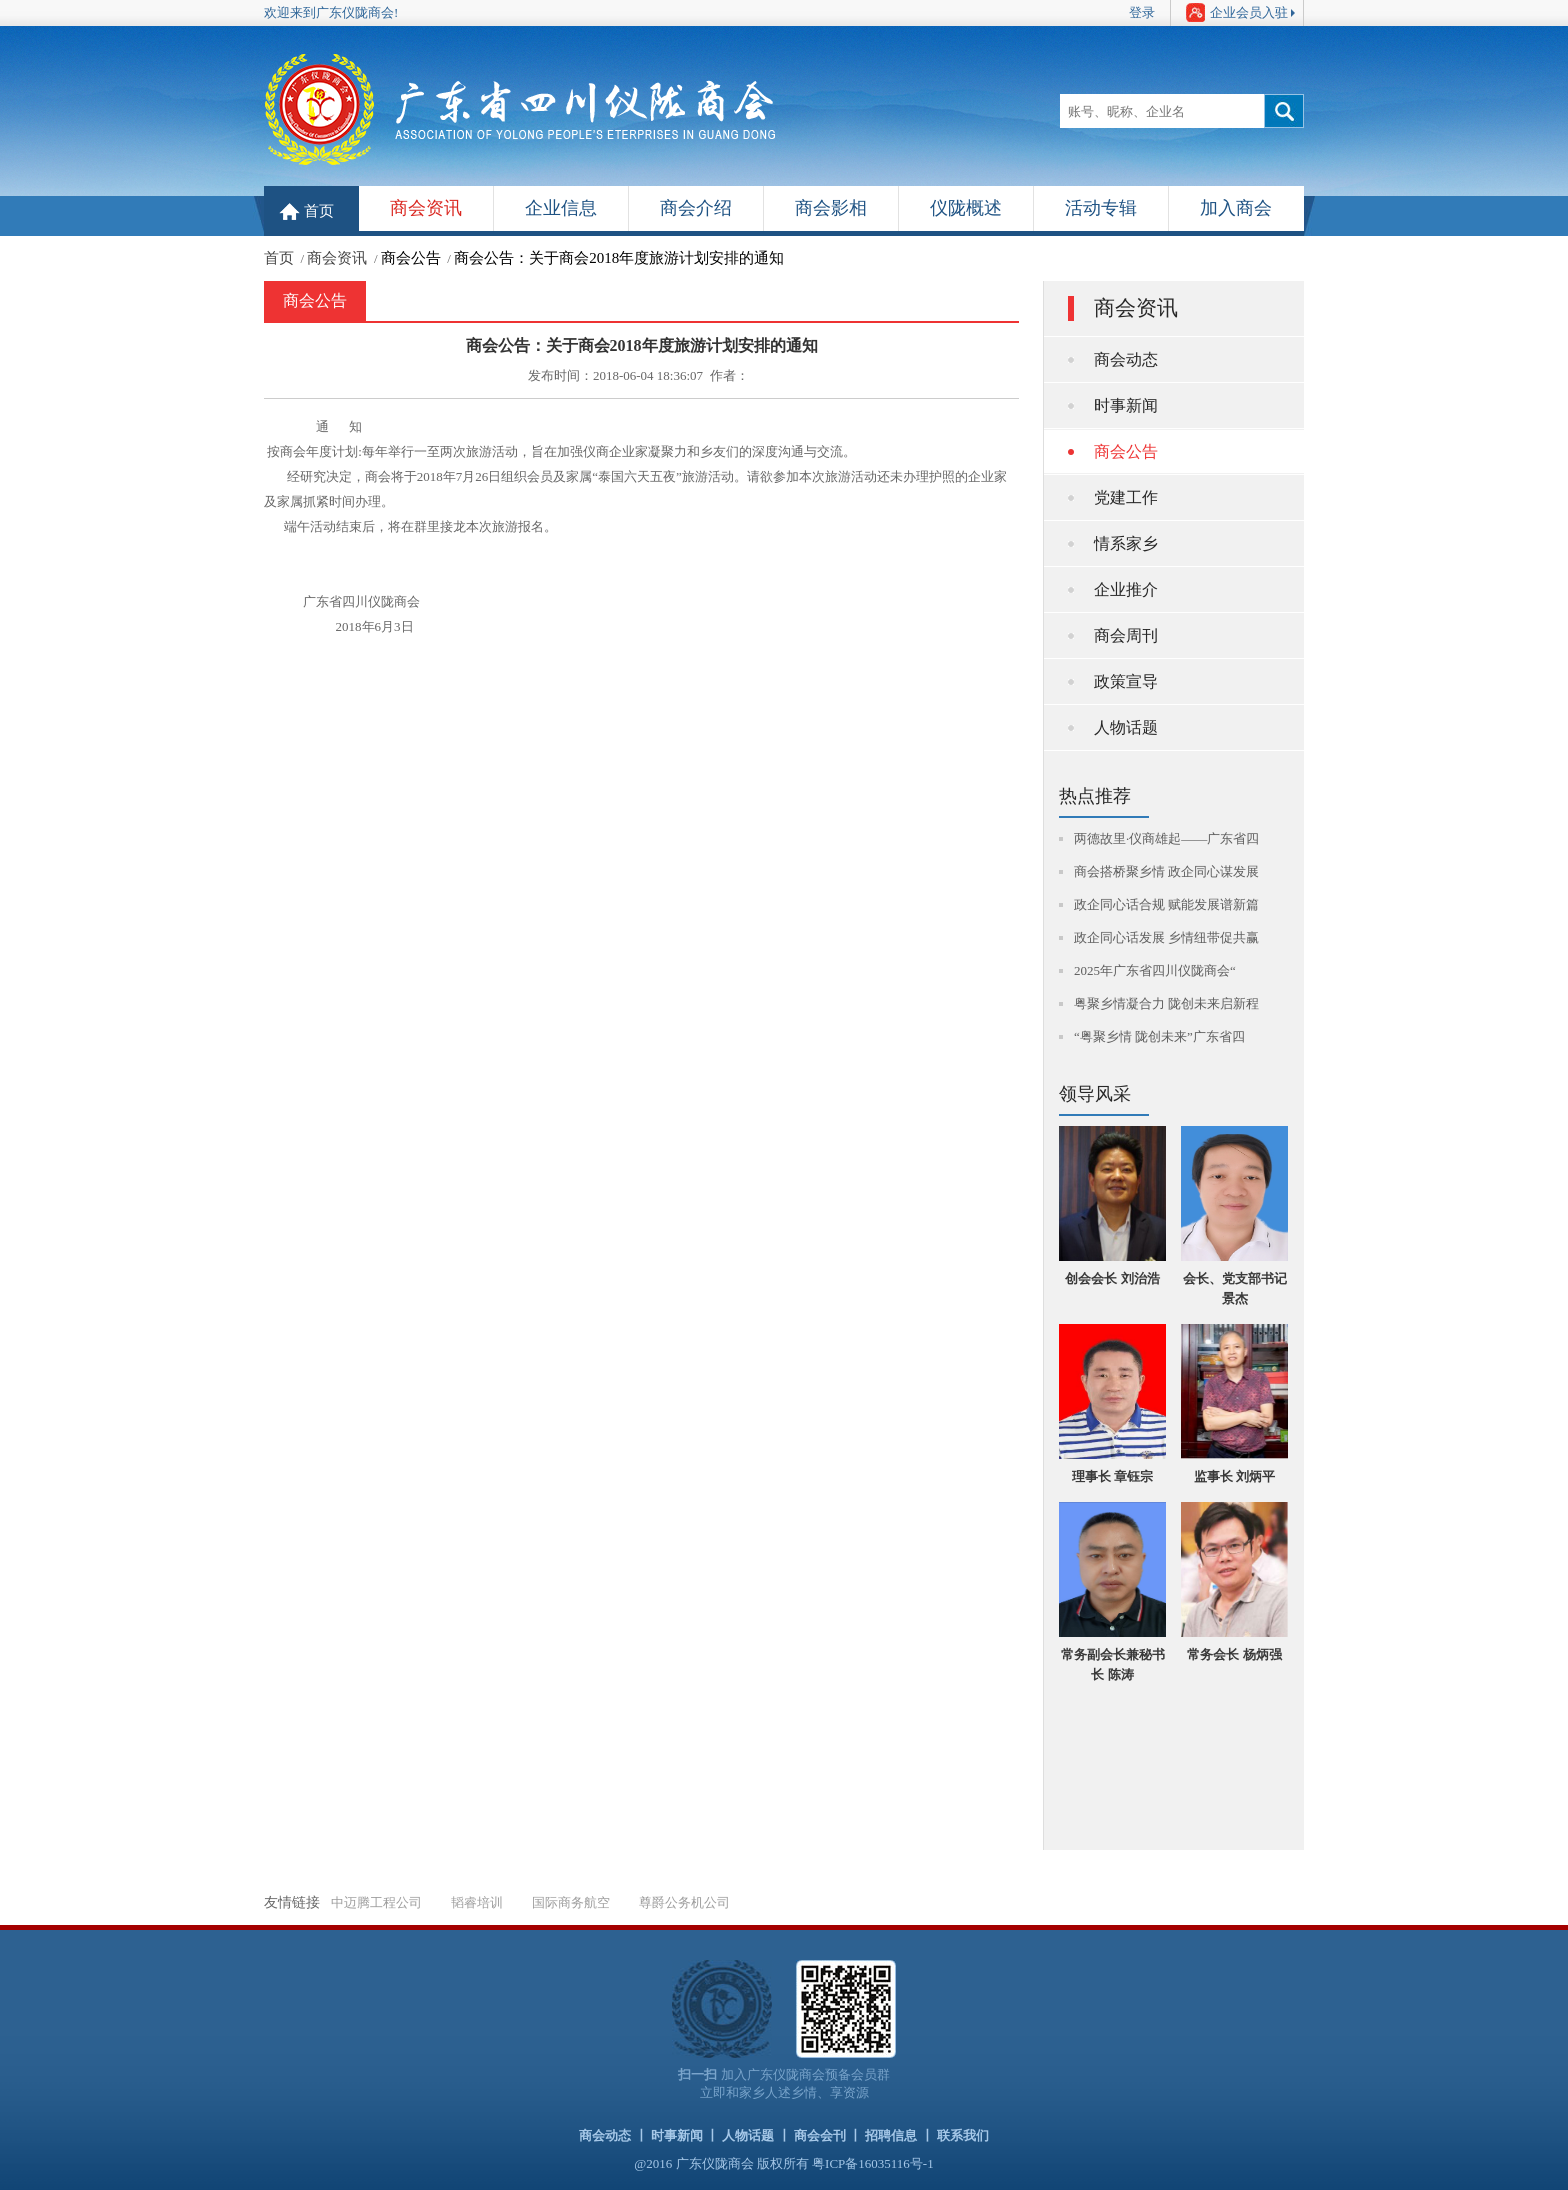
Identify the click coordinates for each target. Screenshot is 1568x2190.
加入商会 (1236, 208)
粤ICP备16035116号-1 (873, 2163)
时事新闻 (1126, 405)
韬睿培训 (477, 1902)
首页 (319, 211)
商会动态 (1126, 359)
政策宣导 (1126, 681)
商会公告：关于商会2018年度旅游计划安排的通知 (619, 258)
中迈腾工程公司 (376, 1902)
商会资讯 (426, 208)
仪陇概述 (966, 208)
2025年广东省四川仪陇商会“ (1155, 970)
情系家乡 (1126, 543)
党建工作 (1126, 497)
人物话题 (1126, 727)
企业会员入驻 (1237, 12)
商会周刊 (1126, 635)
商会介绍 (696, 208)
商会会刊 (820, 2135)
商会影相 (831, 208)
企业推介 (1126, 589)
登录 (1142, 12)
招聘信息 (891, 2135)
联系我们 (963, 2135)
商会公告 (411, 258)
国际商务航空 (571, 1902)
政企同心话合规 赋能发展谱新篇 (1166, 904)
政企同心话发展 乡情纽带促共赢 (1166, 937)
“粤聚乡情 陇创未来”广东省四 (1159, 1036)
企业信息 (561, 208)
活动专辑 (1101, 208)
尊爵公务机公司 (684, 1902)
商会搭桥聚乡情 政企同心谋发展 (1166, 871)
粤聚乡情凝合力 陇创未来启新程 (1166, 1003)
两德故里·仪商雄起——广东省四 (1166, 838)
